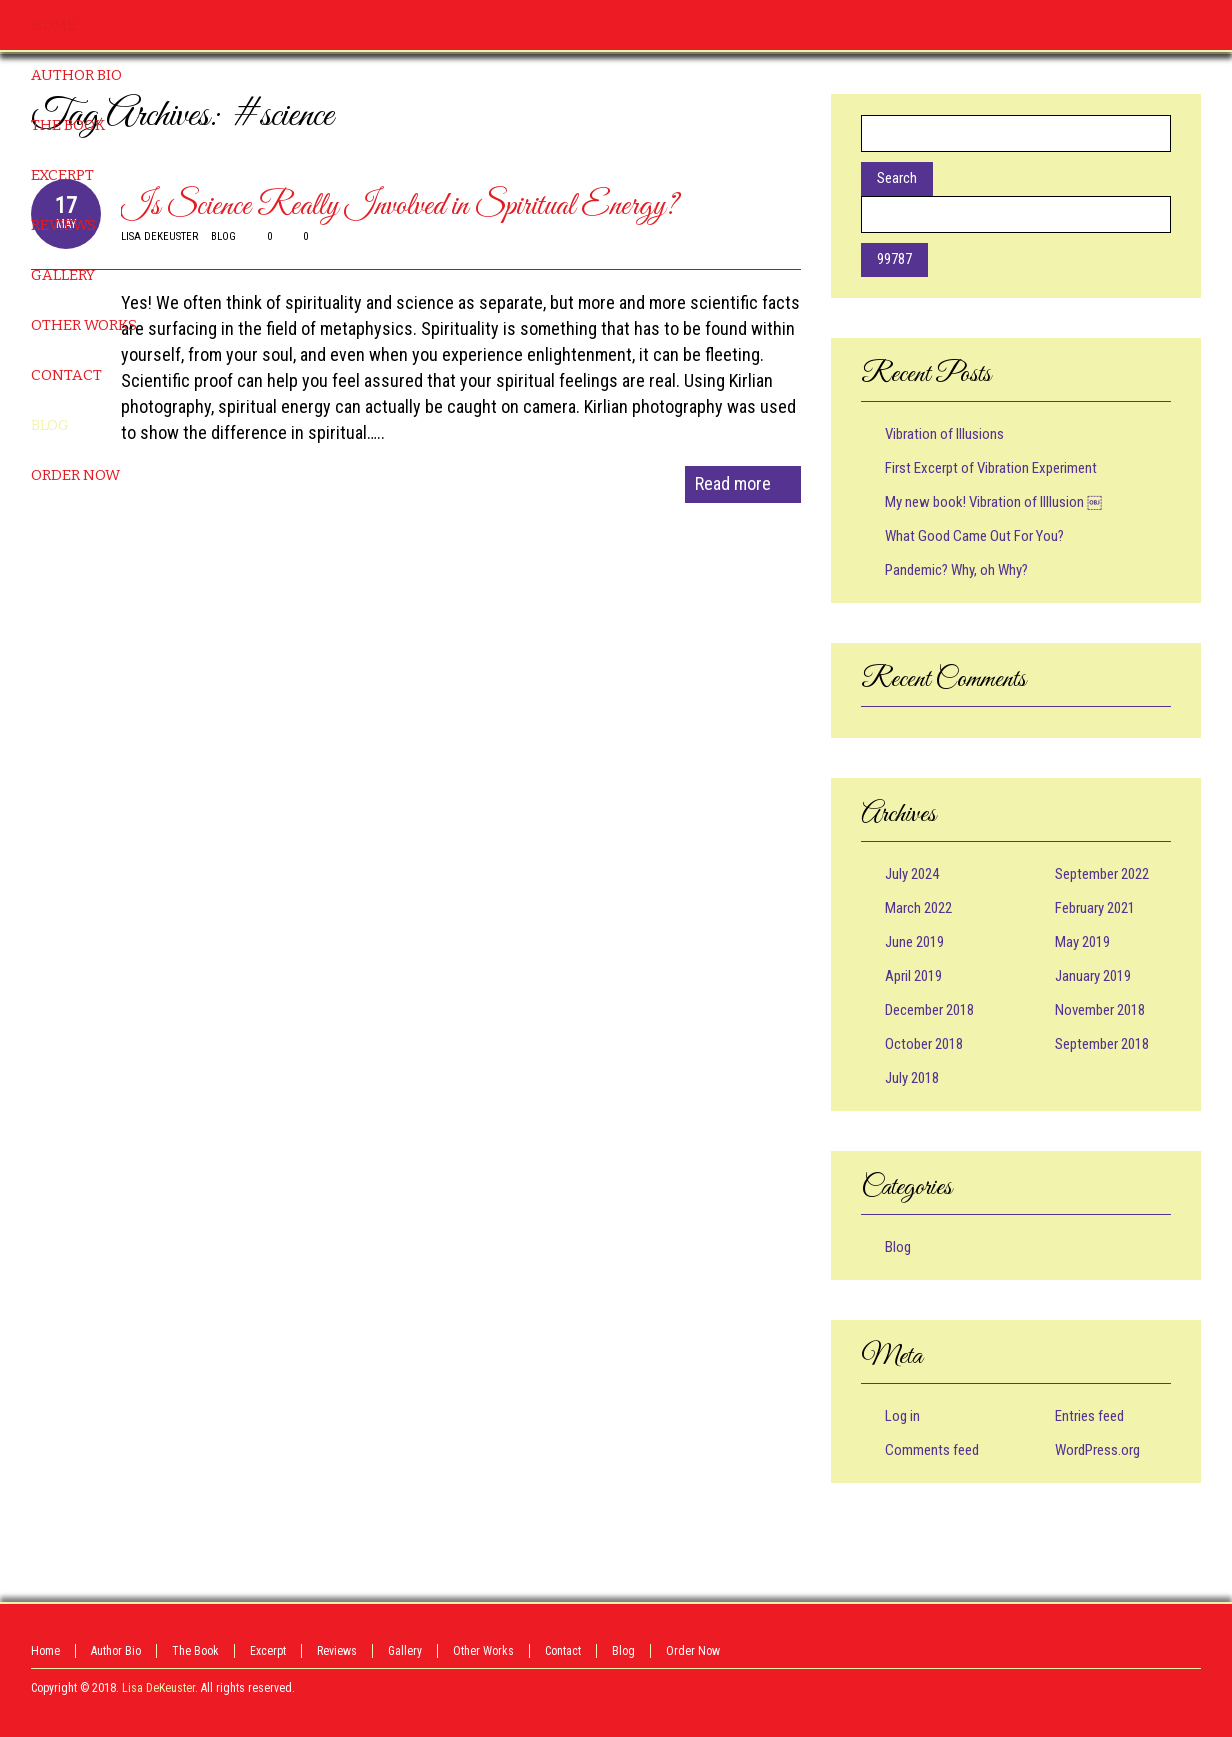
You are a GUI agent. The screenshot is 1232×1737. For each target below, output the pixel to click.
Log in (902, 1416)
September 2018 (1102, 1044)
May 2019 (1082, 942)
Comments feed (932, 1450)
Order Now (693, 1651)
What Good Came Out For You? (974, 536)
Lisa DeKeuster (158, 1688)
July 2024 (912, 874)
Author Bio (116, 1651)
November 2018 (1100, 1010)
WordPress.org (1097, 1450)
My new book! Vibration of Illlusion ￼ (993, 502)
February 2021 (1095, 908)
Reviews (337, 1651)
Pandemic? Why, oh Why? (956, 570)
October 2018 (924, 1044)
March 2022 (918, 908)
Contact (563, 1651)
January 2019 (1093, 976)
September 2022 (1102, 874)
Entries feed (1089, 1416)
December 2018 (929, 1010)
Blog (898, 1247)
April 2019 (913, 976)
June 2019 (914, 942)
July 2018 (912, 1078)
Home (45, 1651)
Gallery (405, 1651)
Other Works (483, 1651)
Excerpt (268, 1651)
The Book (195, 1651)
